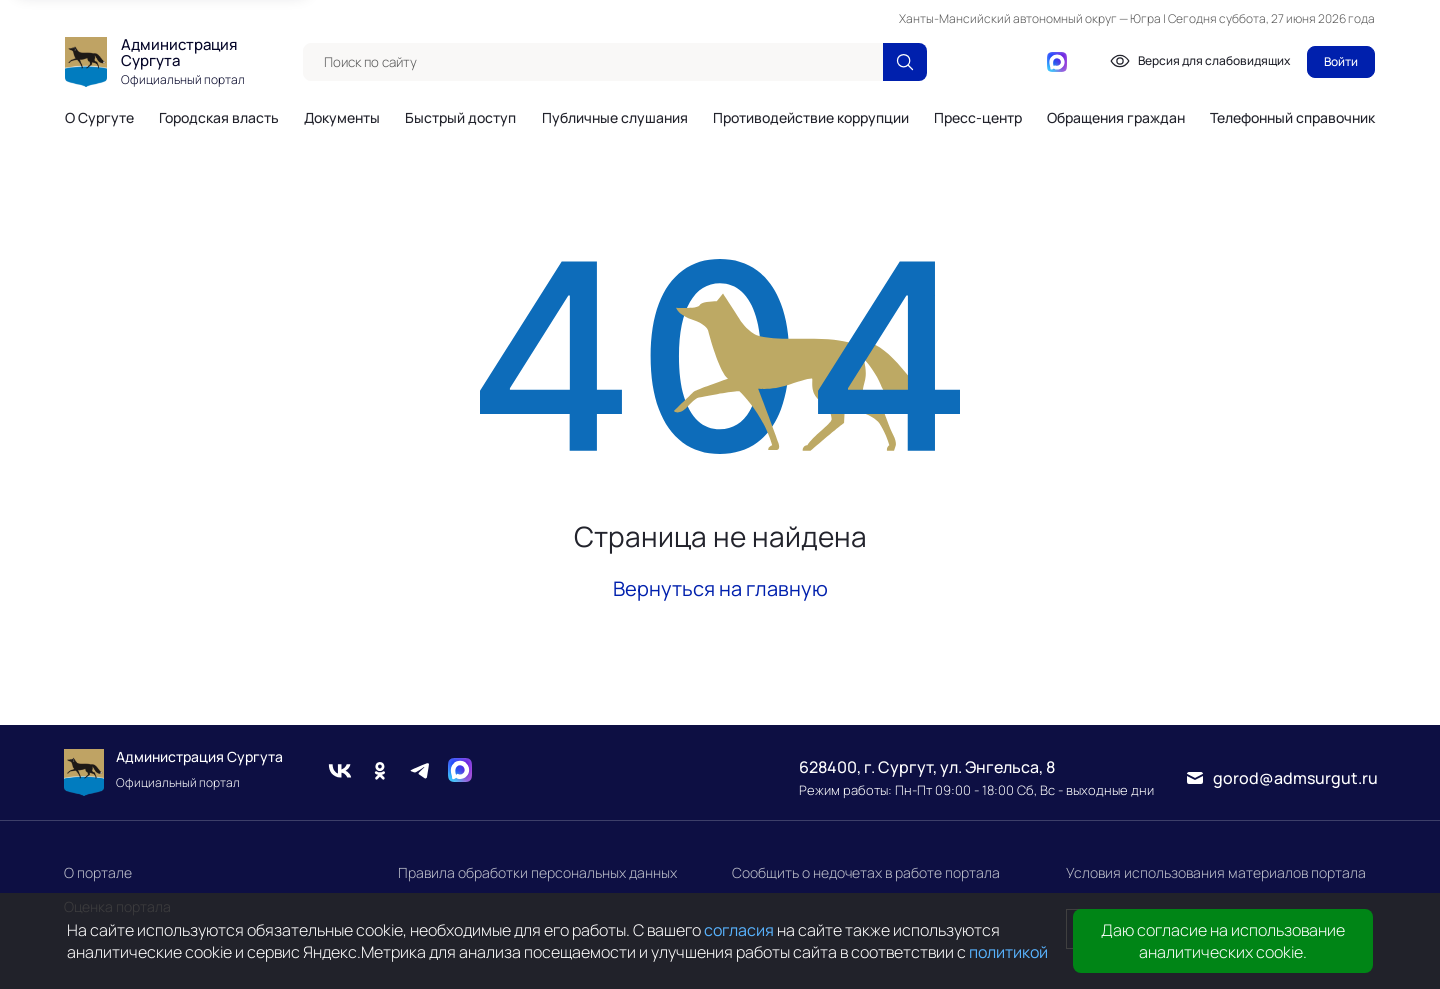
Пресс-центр (978, 118)
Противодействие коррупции (811, 118)
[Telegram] (1025, 62)
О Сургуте (99, 118)
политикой (1008, 952)
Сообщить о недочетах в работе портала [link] (866, 872)
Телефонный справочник (1292, 117)
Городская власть (219, 118)
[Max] (460, 773)
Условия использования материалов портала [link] (1216, 872)
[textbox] (593, 62)
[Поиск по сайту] (905, 62)
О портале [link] (98, 872)
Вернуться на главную (720, 588)
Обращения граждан (1116, 118)
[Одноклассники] (993, 62)
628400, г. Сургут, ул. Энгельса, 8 (927, 767)
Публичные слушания (615, 118)
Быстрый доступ (460, 118)
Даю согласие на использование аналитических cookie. (1223, 941)
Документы (342, 118)
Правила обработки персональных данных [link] (537, 872)
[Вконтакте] (961, 62)
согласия (739, 930)
